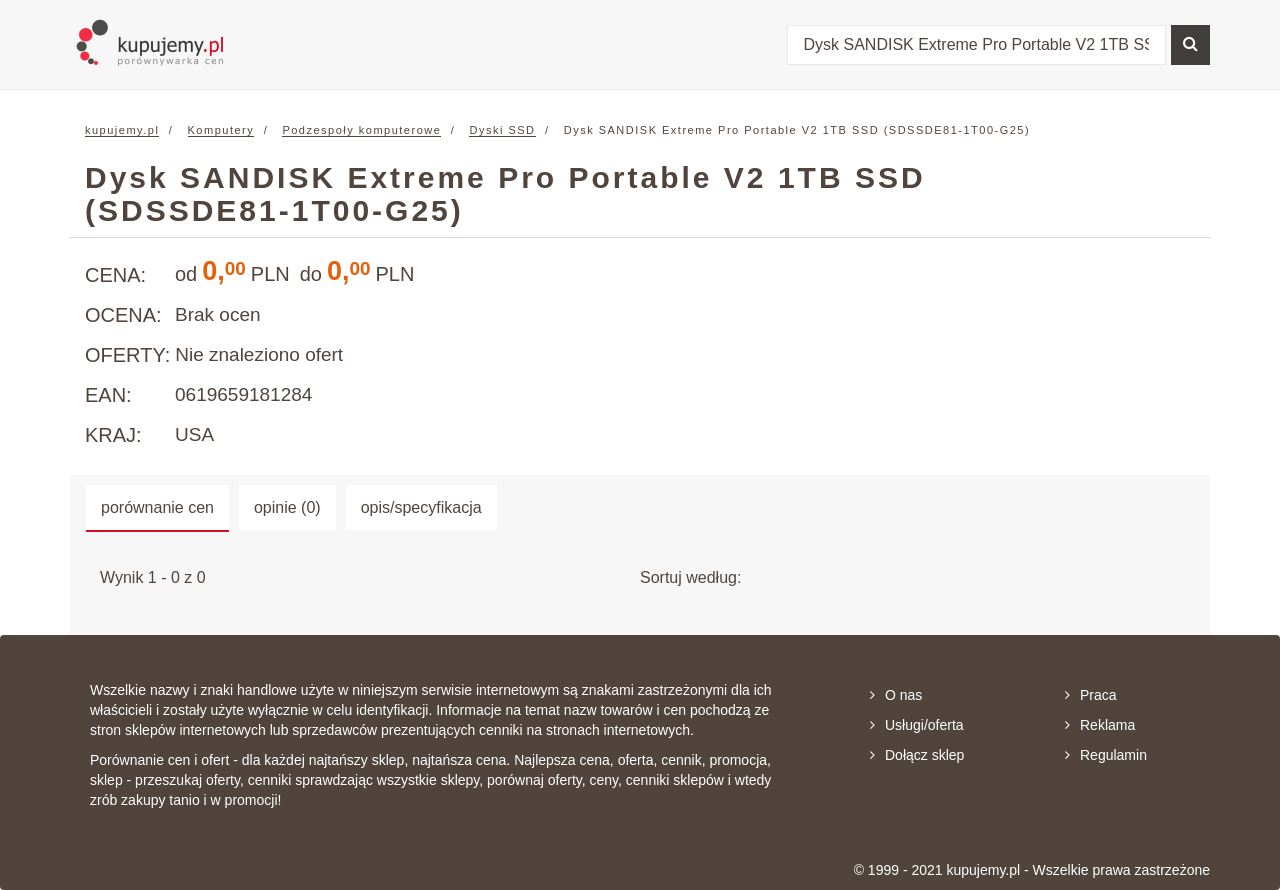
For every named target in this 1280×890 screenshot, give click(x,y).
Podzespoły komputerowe (361, 130)
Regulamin (1106, 755)
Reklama (1100, 725)
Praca (1091, 695)
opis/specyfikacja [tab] (421, 507)
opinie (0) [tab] (287, 507)
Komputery (221, 130)
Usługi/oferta (917, 725)
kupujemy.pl (122, 130)
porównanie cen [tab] (157, 507)
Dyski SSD (502, 130)
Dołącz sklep (917, 755)
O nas (896, 695)
